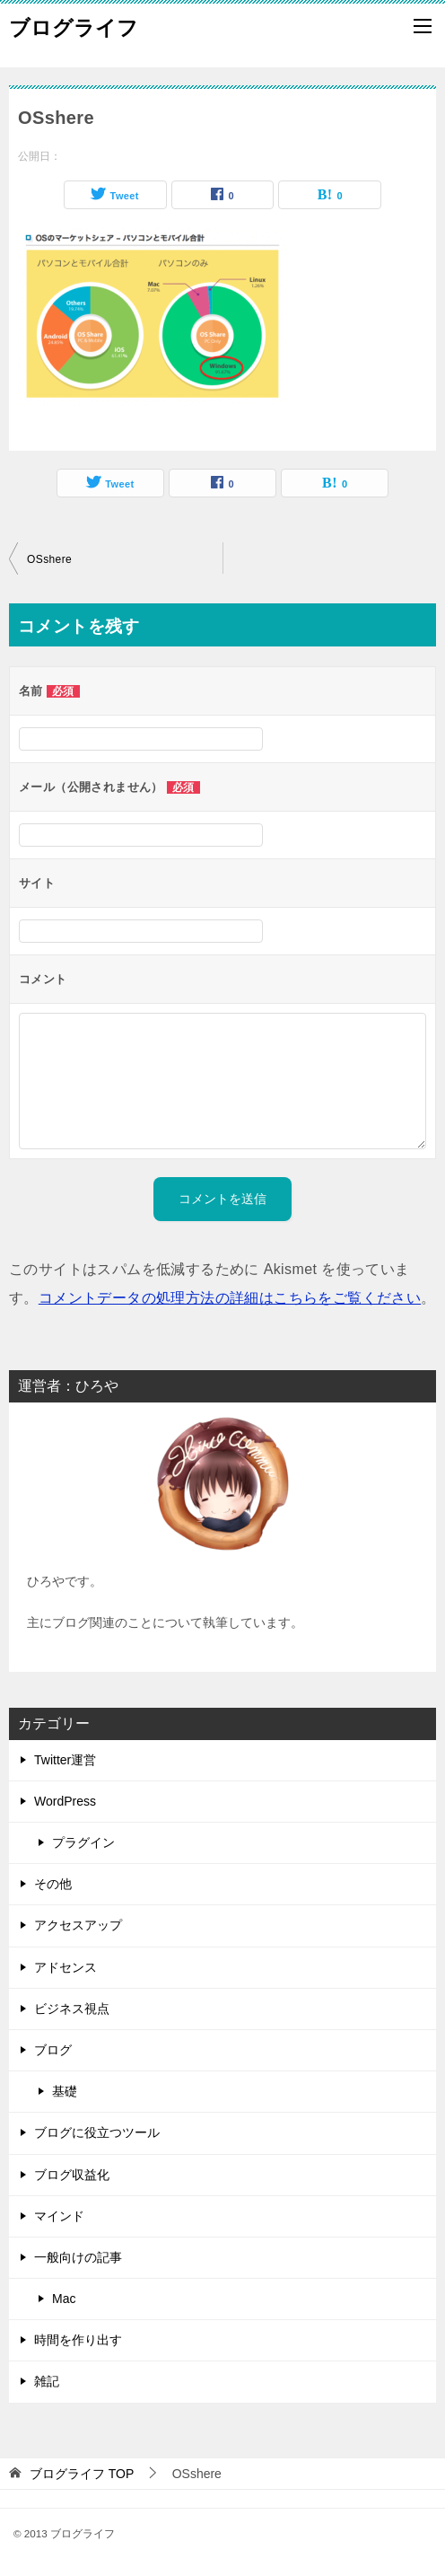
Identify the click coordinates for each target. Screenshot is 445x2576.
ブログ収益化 (71, 2174)
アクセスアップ (78, 1925)
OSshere (49, 559)
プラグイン (83, 1842)
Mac (63, 2298)
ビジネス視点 (71, 2008)
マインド (59, 2216)
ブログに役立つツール (97, 2132)
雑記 (46, 2381)
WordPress (65, 1801)
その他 (53, 1884)
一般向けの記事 (78, 2257)
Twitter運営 (65, 1760)
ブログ (53, 2050)
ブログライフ (73, 26)
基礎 (64, 2091)
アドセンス (65, 1967)
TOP (82, 2473)
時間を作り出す (78, 2340)
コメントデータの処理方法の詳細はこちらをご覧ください (230, 1298)
